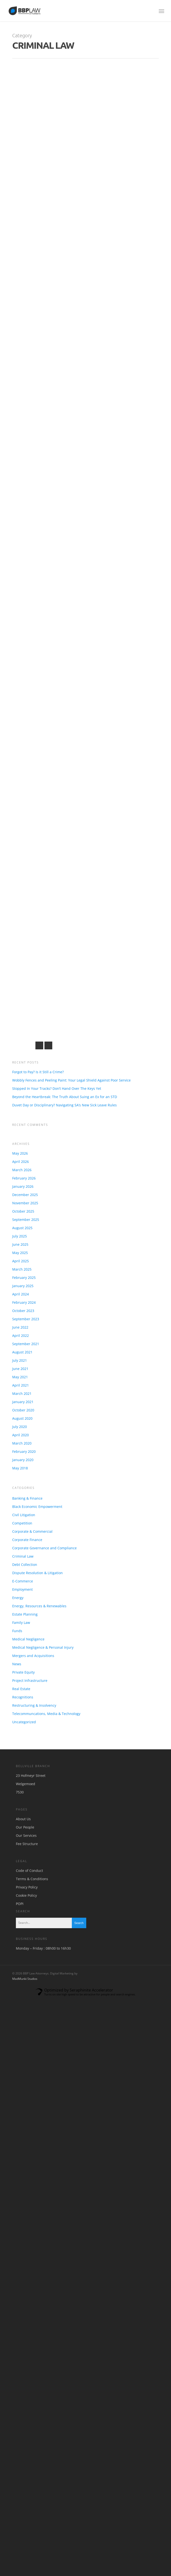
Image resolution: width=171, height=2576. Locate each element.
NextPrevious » (48, 1516)
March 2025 (22, 1740)
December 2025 (25, 1665)
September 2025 (25, 1690)
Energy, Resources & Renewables (39, 2076)
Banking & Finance (27, 1969)
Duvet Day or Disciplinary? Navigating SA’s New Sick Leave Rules (64, 1575)
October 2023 (23, 1781)
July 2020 (19, 1897)
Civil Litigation (23, 1985)
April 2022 (20, 1806)
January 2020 (22, 1930)
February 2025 (24, 1748)
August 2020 (22, 1889)
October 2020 (23, 1880)
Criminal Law (22, 2027)
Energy (17, 2068)
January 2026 (22, 1657)
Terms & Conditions (32, 2349)
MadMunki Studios (24, 2449)
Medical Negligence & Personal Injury (43, 2118)
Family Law (21, 2093)
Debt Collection (24, 2035)
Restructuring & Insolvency (34, 2176)
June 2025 (20, 1715)
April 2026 (20, 1632)
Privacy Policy (27, 2358)
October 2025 (23, 1682)
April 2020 (20, 1905)
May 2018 (20, 1938)
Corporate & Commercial (32, 2002)
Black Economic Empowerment (37, 1977)
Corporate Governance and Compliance (44, 2018)
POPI (19, 2374)
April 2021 (20, 1856)
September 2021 (25, 1814)
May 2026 (20, 1624)
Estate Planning (25, 2085)
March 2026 (22, 1640)
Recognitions (22, 2167)
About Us (23, 2289)
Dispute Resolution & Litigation (37, 2043)
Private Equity (23, 2143)
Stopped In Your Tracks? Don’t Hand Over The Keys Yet (56, 1559)
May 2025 (20, 1723)
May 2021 (20, 1847)
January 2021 (22, 1872)
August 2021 (22, 1822)
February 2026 (24, 1649)
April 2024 (20, 1764)
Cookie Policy (26, 2366)
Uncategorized (24, 2192)
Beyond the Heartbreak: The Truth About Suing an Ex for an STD (64, 1567)
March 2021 (22, 1864)
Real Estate (21, 2159)
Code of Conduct (29, 2341)
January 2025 (22, 1756)
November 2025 (25, 1673)
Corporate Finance (27, 2010)
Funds (17, 2101)
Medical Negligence (28, 2109)
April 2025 (20, 1731)
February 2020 (24, 1922)
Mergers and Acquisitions (33, 2126)
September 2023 (25, 1789)
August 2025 (22, 1698)
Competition (22, 1994)
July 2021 (19, 1831)
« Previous (39, 1516)
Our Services (26, 2306)
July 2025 (19, 1707)
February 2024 (24, 1773)
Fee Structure (27, 2314)
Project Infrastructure (29, 2151)
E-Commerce (22, 2051)
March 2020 (22, 1914)
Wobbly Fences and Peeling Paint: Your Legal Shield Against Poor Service (71, 1551)
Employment (22, 2060)
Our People (25, 2298)
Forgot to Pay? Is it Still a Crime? (38, 1542)
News (16, 2134)
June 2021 (20, 1839)
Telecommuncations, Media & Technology (46, 2184)
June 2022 (20, 1798)
